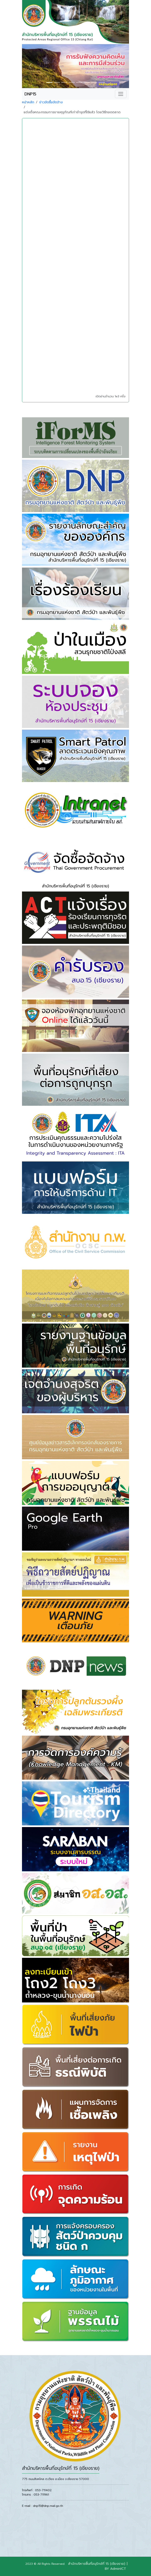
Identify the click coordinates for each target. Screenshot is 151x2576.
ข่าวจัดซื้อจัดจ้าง (51, 102)
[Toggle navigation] (121, 94)
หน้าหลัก (28, 102)
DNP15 (30, 94)
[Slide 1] (49, 82)
